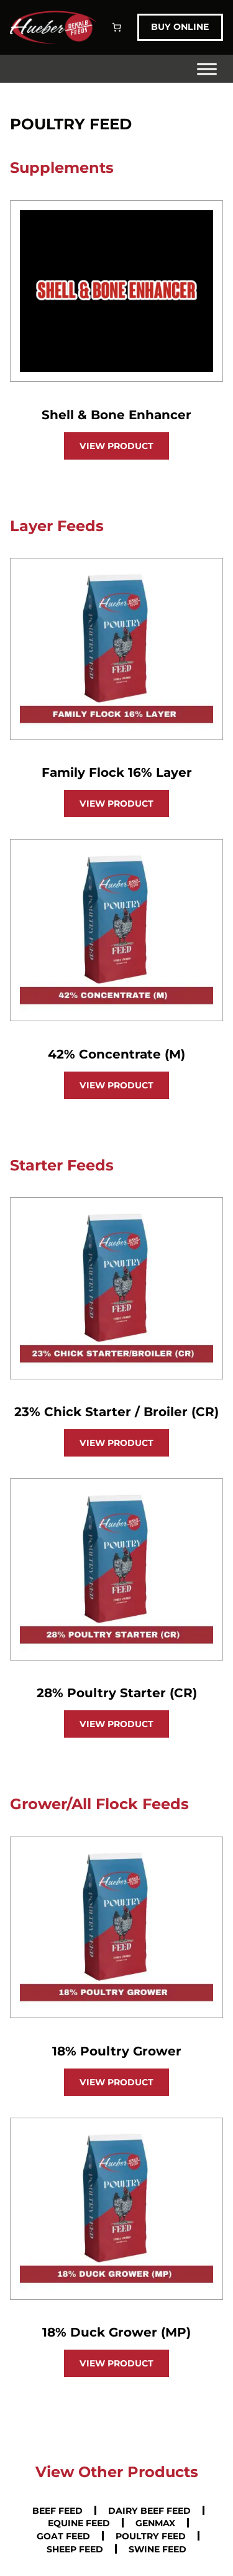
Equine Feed (79, 2523)
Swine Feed (157, 2549)
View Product (116, 446)
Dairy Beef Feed (149, 2510)
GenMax (155, 2523)
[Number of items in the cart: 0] (117, 27)
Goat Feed (63, 2536)
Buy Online (180, 26)
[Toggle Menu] (207, 69)
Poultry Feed (151, 2536)
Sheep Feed (75, 2549)
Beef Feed (57, 2510)
